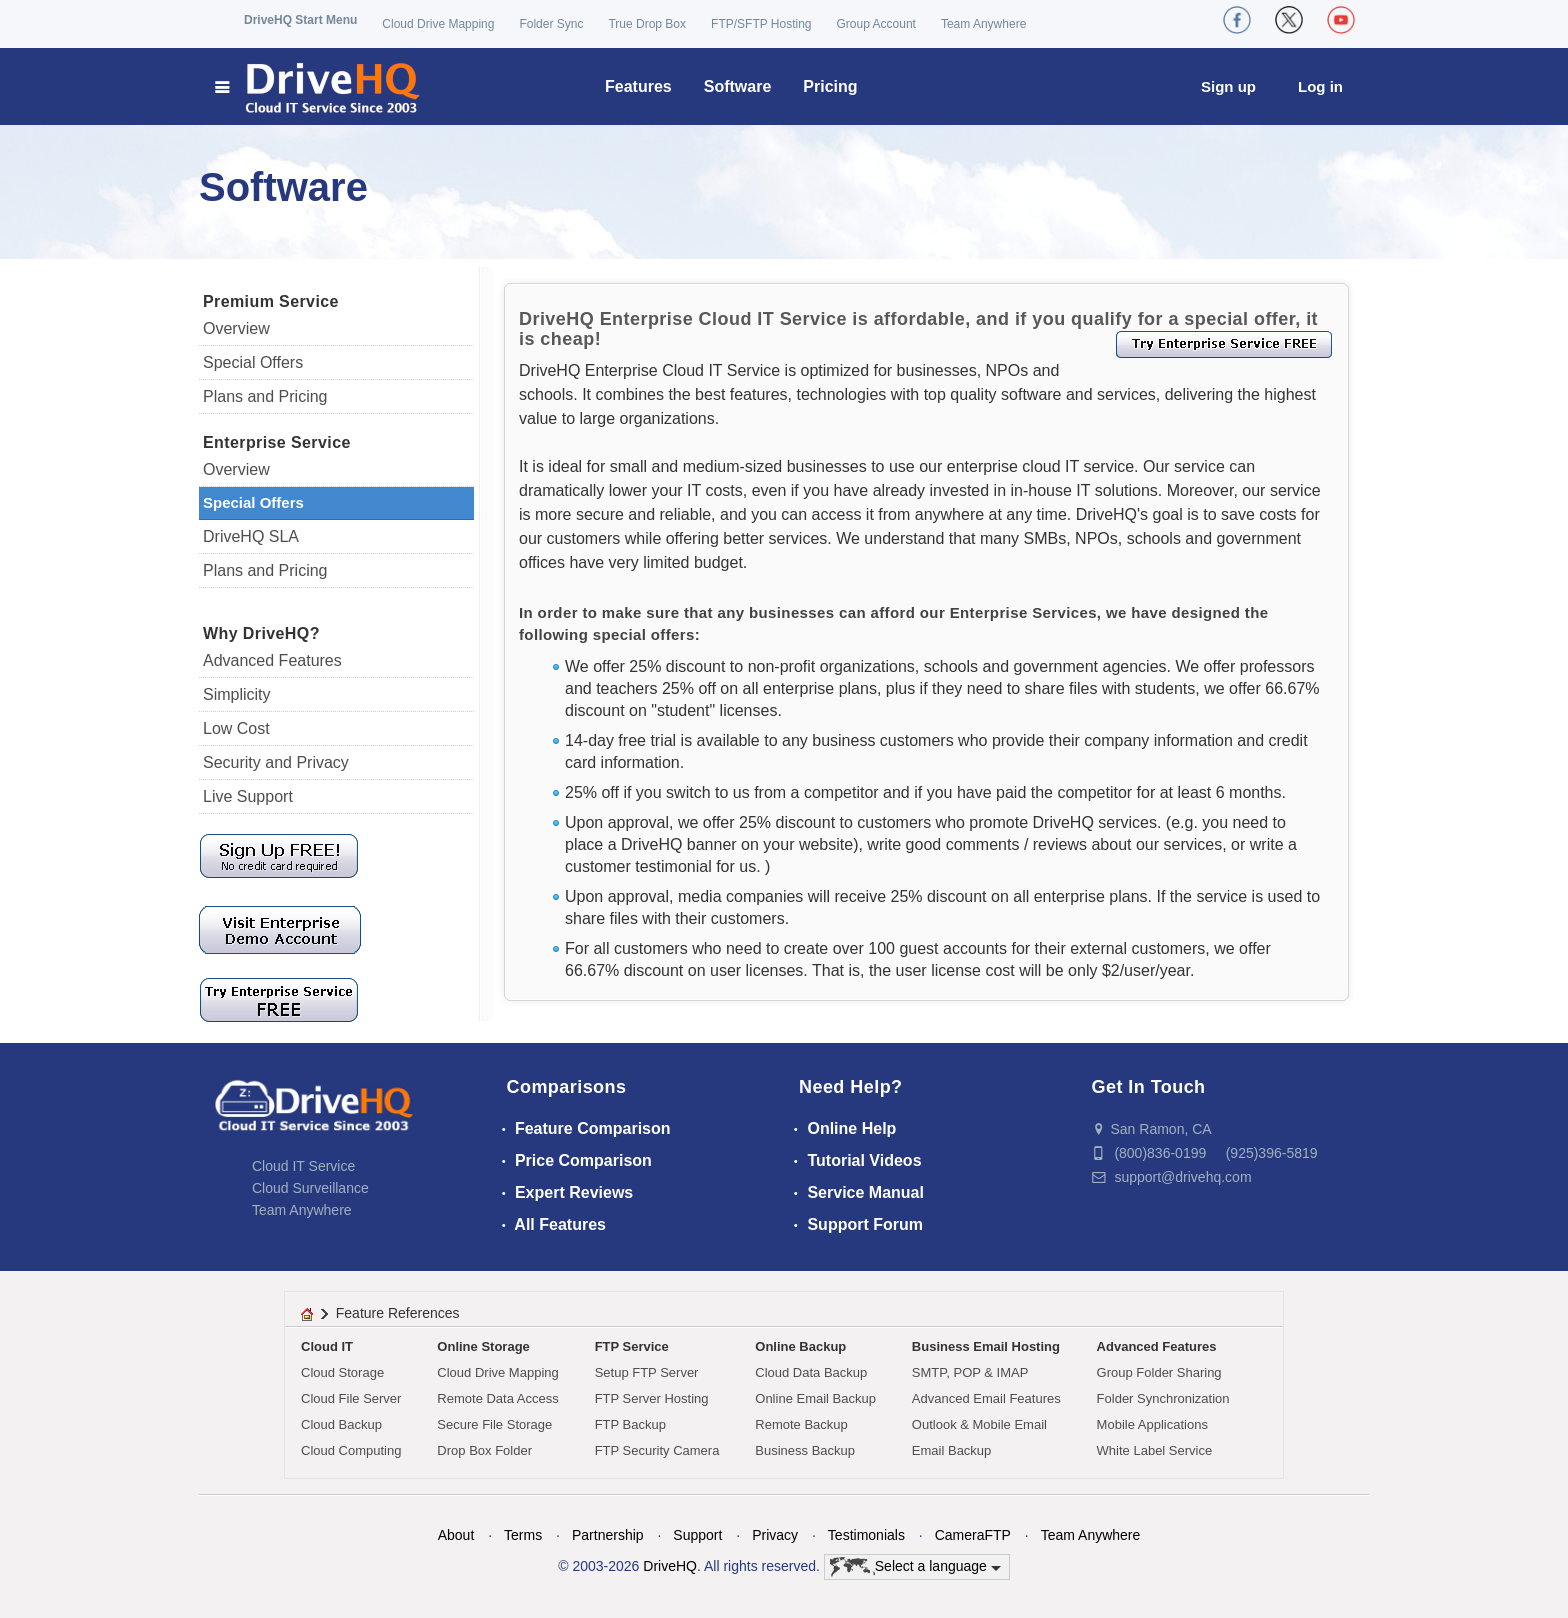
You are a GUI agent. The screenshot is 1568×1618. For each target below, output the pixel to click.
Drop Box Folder (484, 1450)
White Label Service (1155, 1450)
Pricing (830, 86)
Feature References (398, 1313)
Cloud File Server (351, 1398)
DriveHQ (670, 1566)
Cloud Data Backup (811, 1372)
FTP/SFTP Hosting (761, 24)
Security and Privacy (276, 762)
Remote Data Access (497, 1398)
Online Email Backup (815, 1398)
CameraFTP (973, 1535)
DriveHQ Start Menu (300, 20)
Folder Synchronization (1163, 1398)
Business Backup (805, 1450)
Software (738, 86)
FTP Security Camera (657, 1450)
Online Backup (800, 1346)
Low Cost (236, 728)
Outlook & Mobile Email (979, 1424)
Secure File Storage (494, 1424)
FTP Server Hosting (652, 1398)
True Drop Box (647, 24)
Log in (1320, 86)
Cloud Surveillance (310, 1188)
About (456, 1535)
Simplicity (237, 694)
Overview (236, 328)
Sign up (1228, 86)
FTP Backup (630, 1424)
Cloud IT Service (303, 1166)
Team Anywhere (983, 24)
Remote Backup (801, 1424)
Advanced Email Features (986, 1398)
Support (697, 1535)
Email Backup (951, 1450)
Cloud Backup (341, 1424)
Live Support (248, 796)
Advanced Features (272, 660)
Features (638, 86)
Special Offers (253, 362)
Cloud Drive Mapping (438, 24)
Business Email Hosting (986, 1346)
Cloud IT (327, 1346)
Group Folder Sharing (1159, 1372)
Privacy (775, 1535)
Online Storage (483, 1346)
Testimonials (866, 1535)
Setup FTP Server (647, 1372)
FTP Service (632, 1346)
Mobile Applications (1152, 1424)
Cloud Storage (342, 1372)
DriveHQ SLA (251, 536)
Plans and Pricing (265, 396)
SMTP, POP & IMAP (970, 1372)
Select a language (915, 1567)
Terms (523, 1535)
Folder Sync (551, 24)
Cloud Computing (351, 1450)
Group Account (876, 24)
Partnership (608, 1535)
